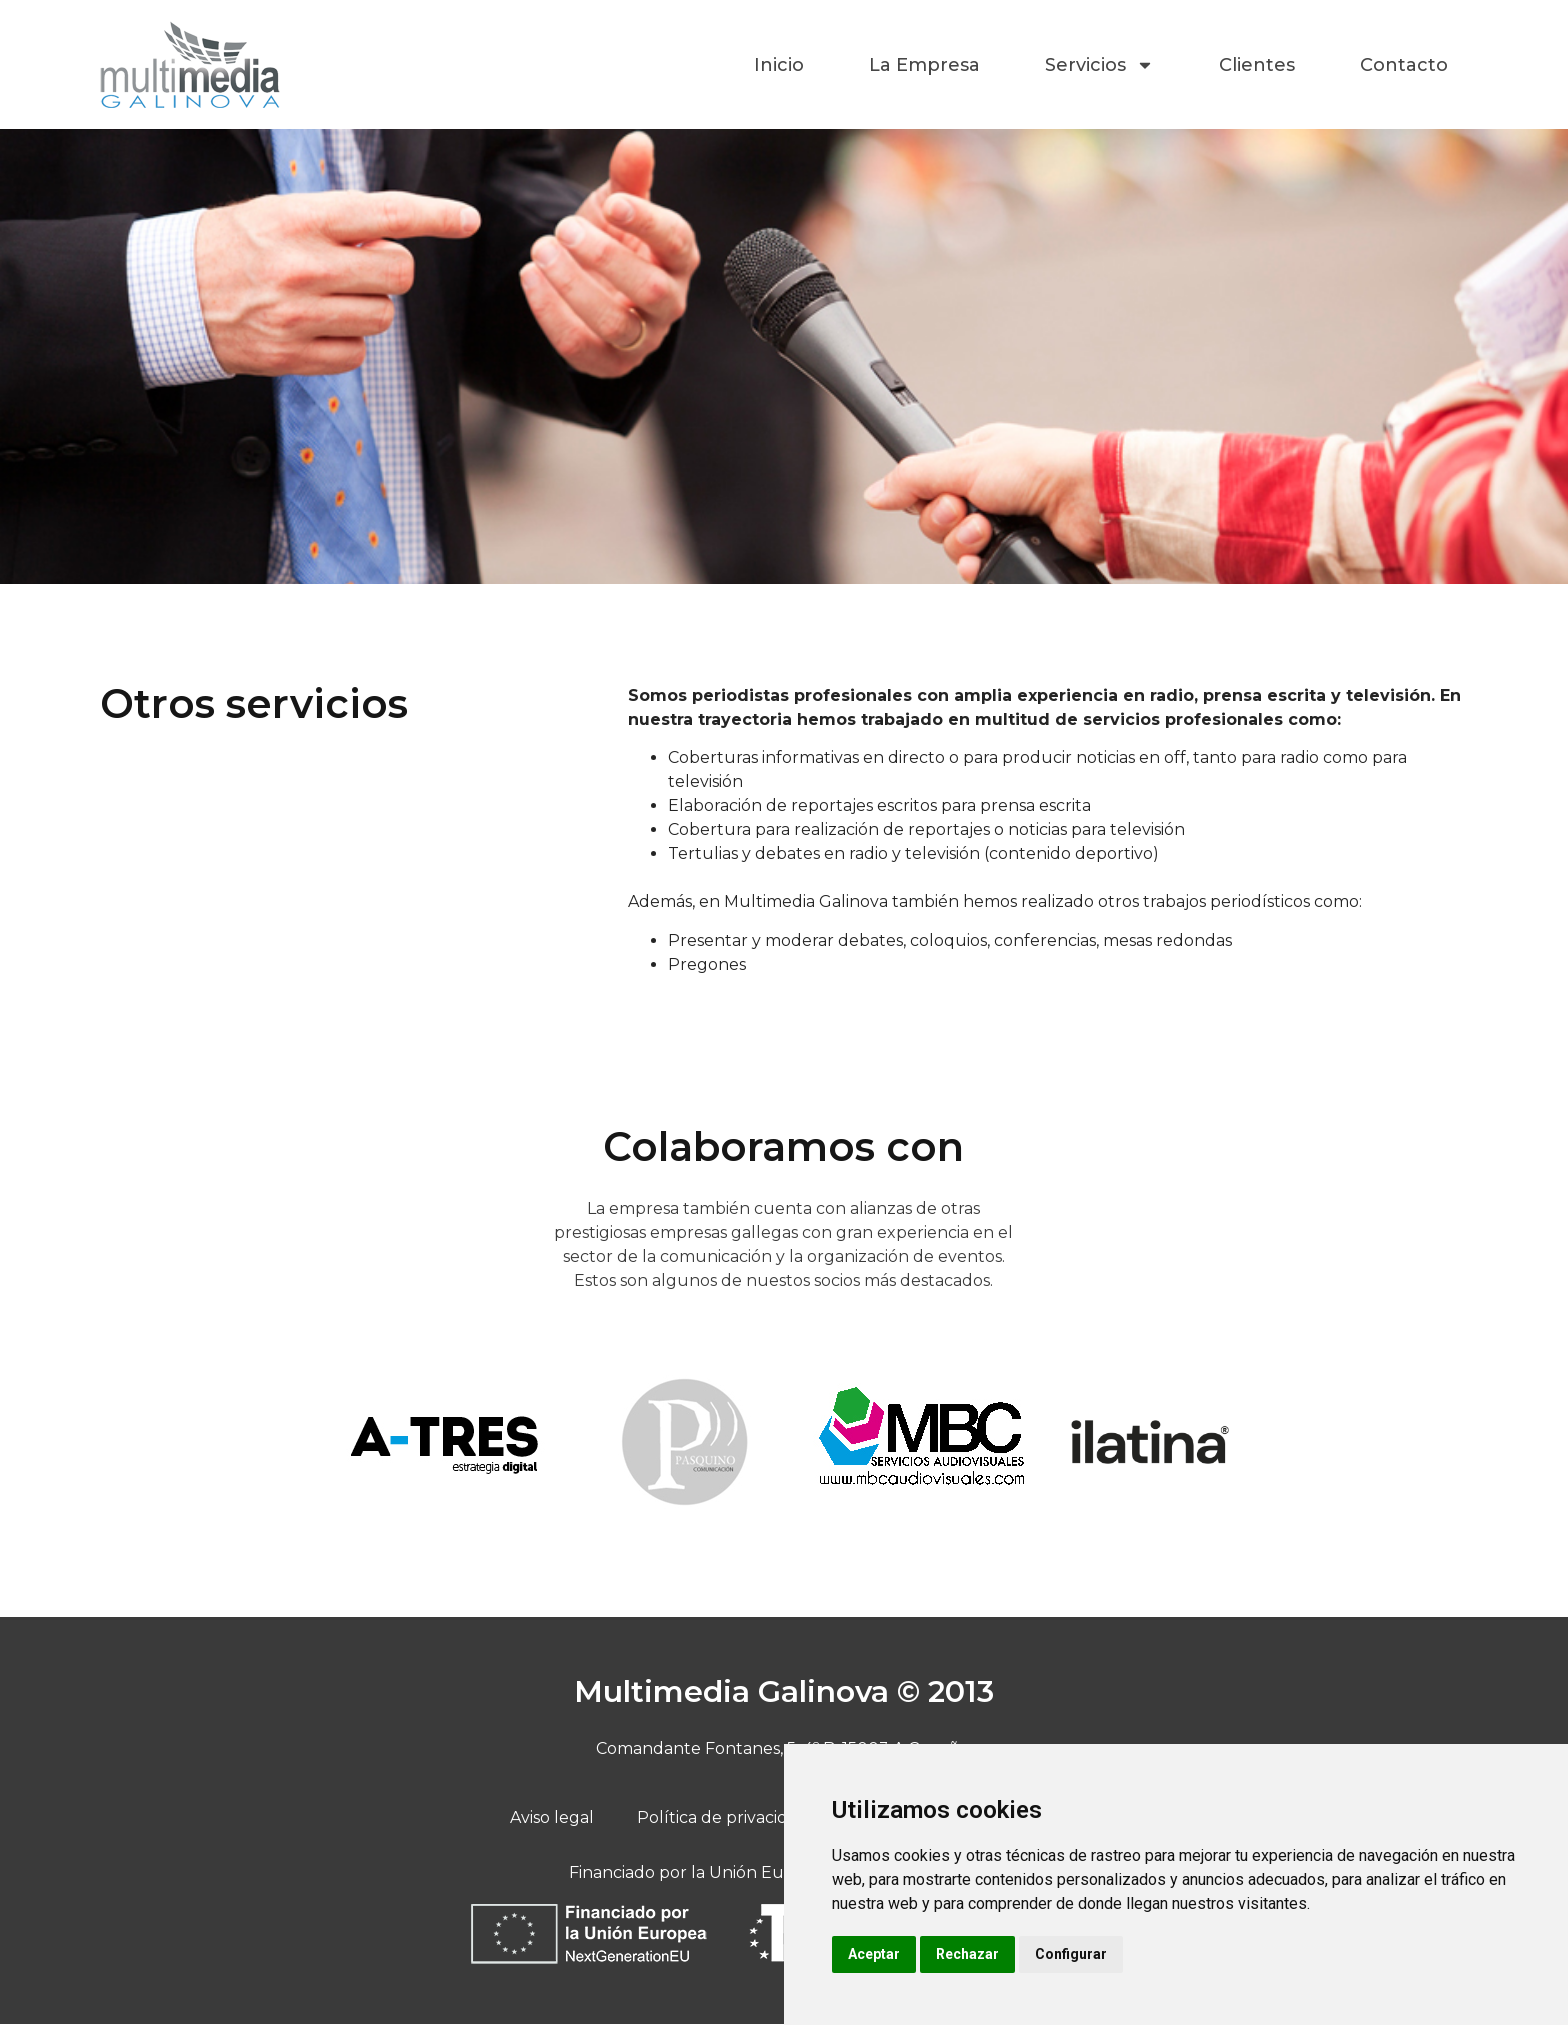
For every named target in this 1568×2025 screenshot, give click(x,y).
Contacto (1404, 65)
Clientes (1257, 65)
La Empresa (924, 65)
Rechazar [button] (967, 1954)
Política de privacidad (724, 1818)
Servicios (1099, 65)
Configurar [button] (1071, 1954)
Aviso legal (557, 1818)
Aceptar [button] (874, 1954)
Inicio (779, 65)
